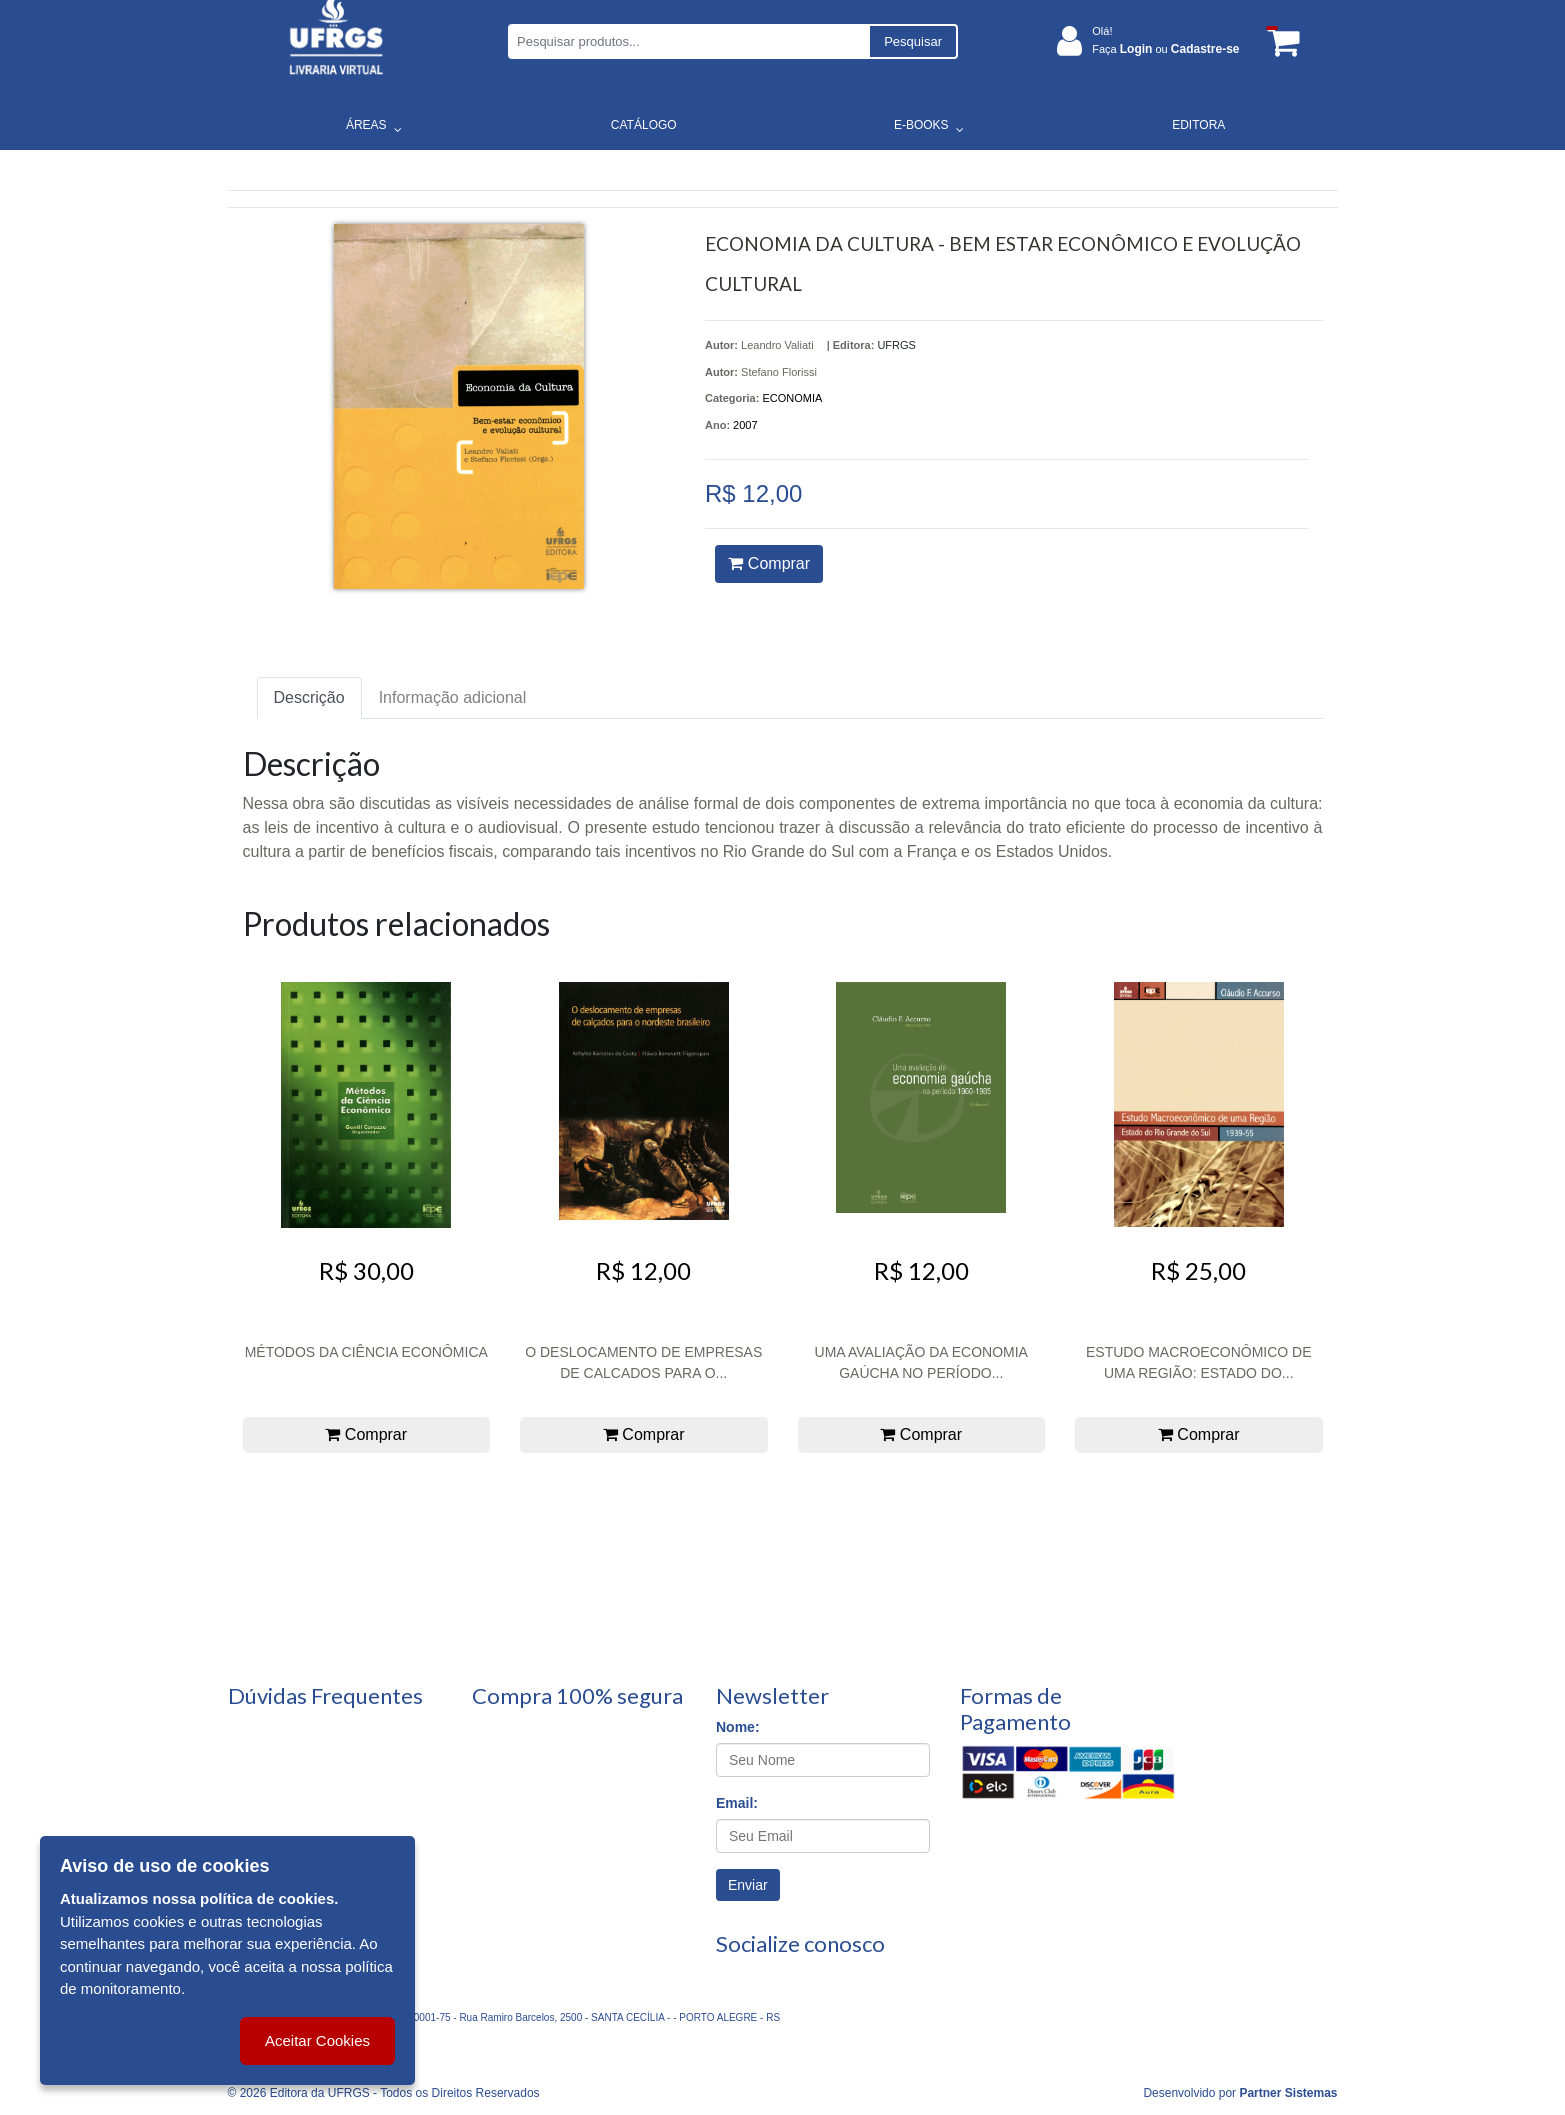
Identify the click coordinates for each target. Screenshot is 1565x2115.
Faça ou (1165, 49)
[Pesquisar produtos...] (688, 41)
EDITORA (1198, 125)
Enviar (748, 1885)
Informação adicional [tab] (453, 697)
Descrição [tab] (309, 697)
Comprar (769, 563)
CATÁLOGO (644, 125)
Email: (737, 1803)
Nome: (738, 1727)
